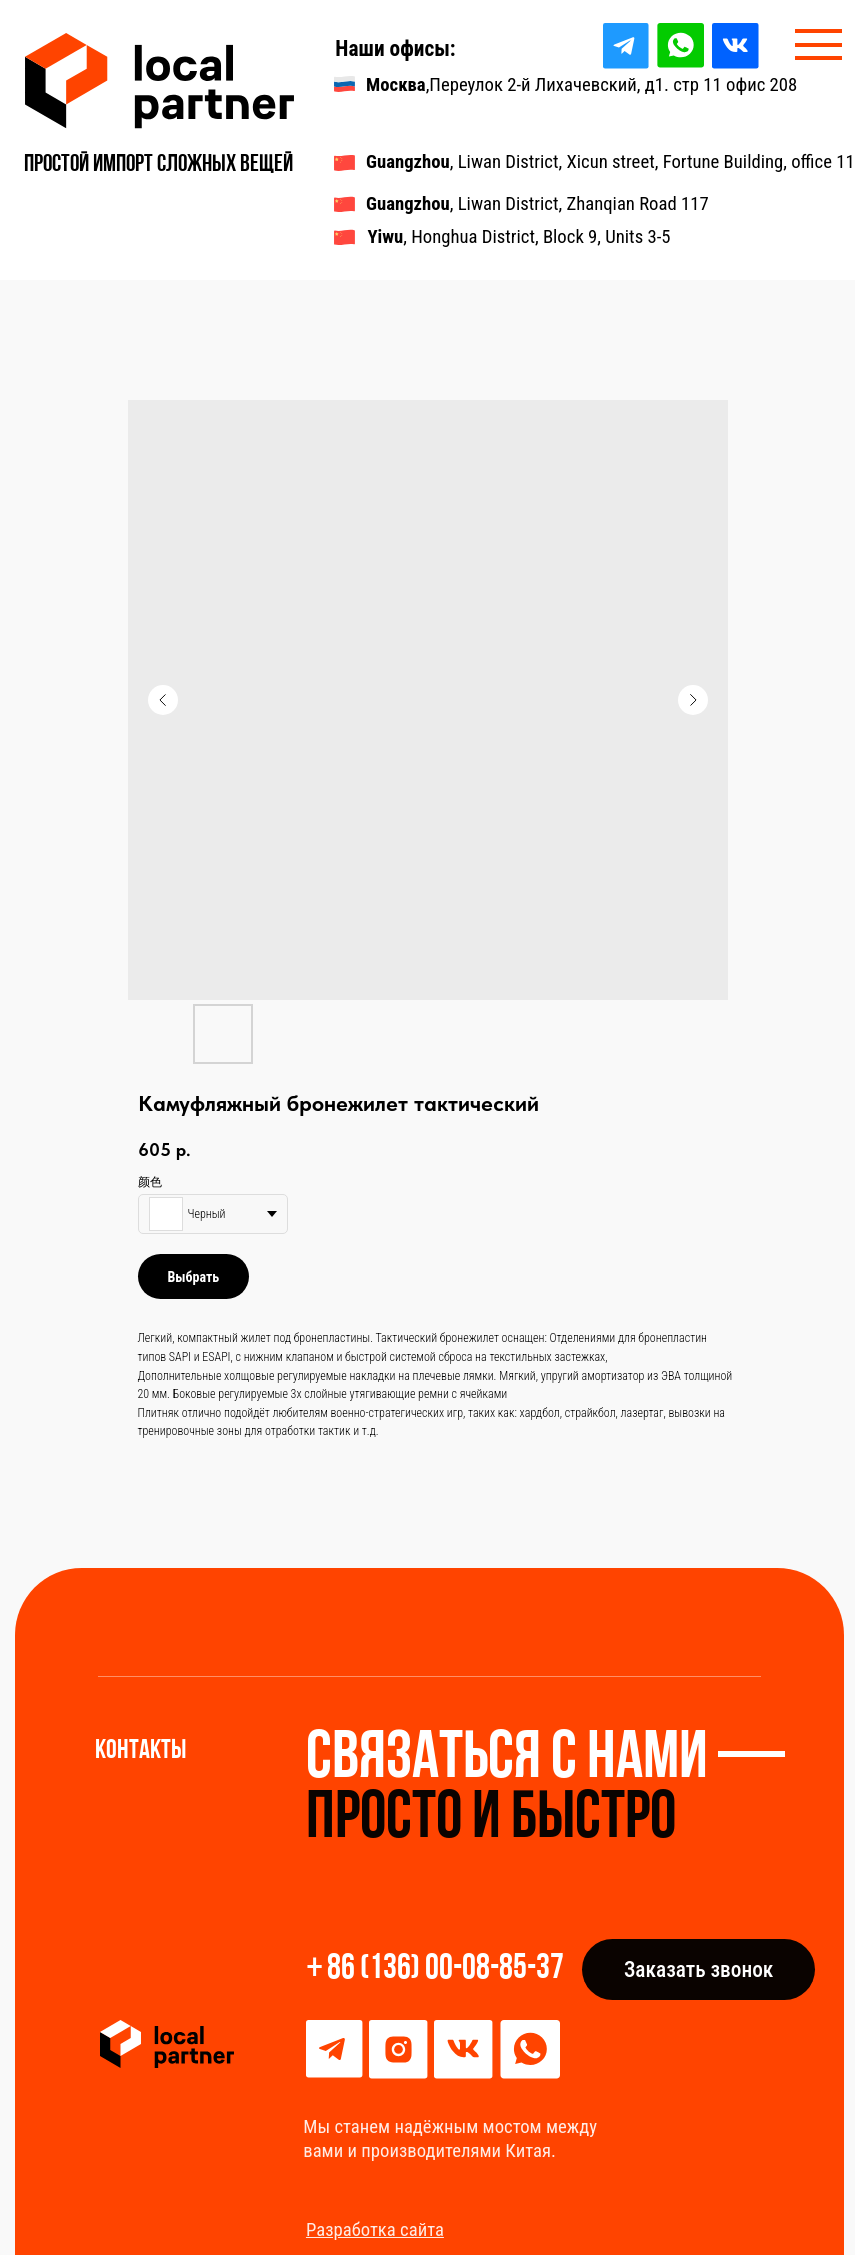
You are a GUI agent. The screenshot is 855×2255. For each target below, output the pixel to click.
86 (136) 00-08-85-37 (445, 1969)
